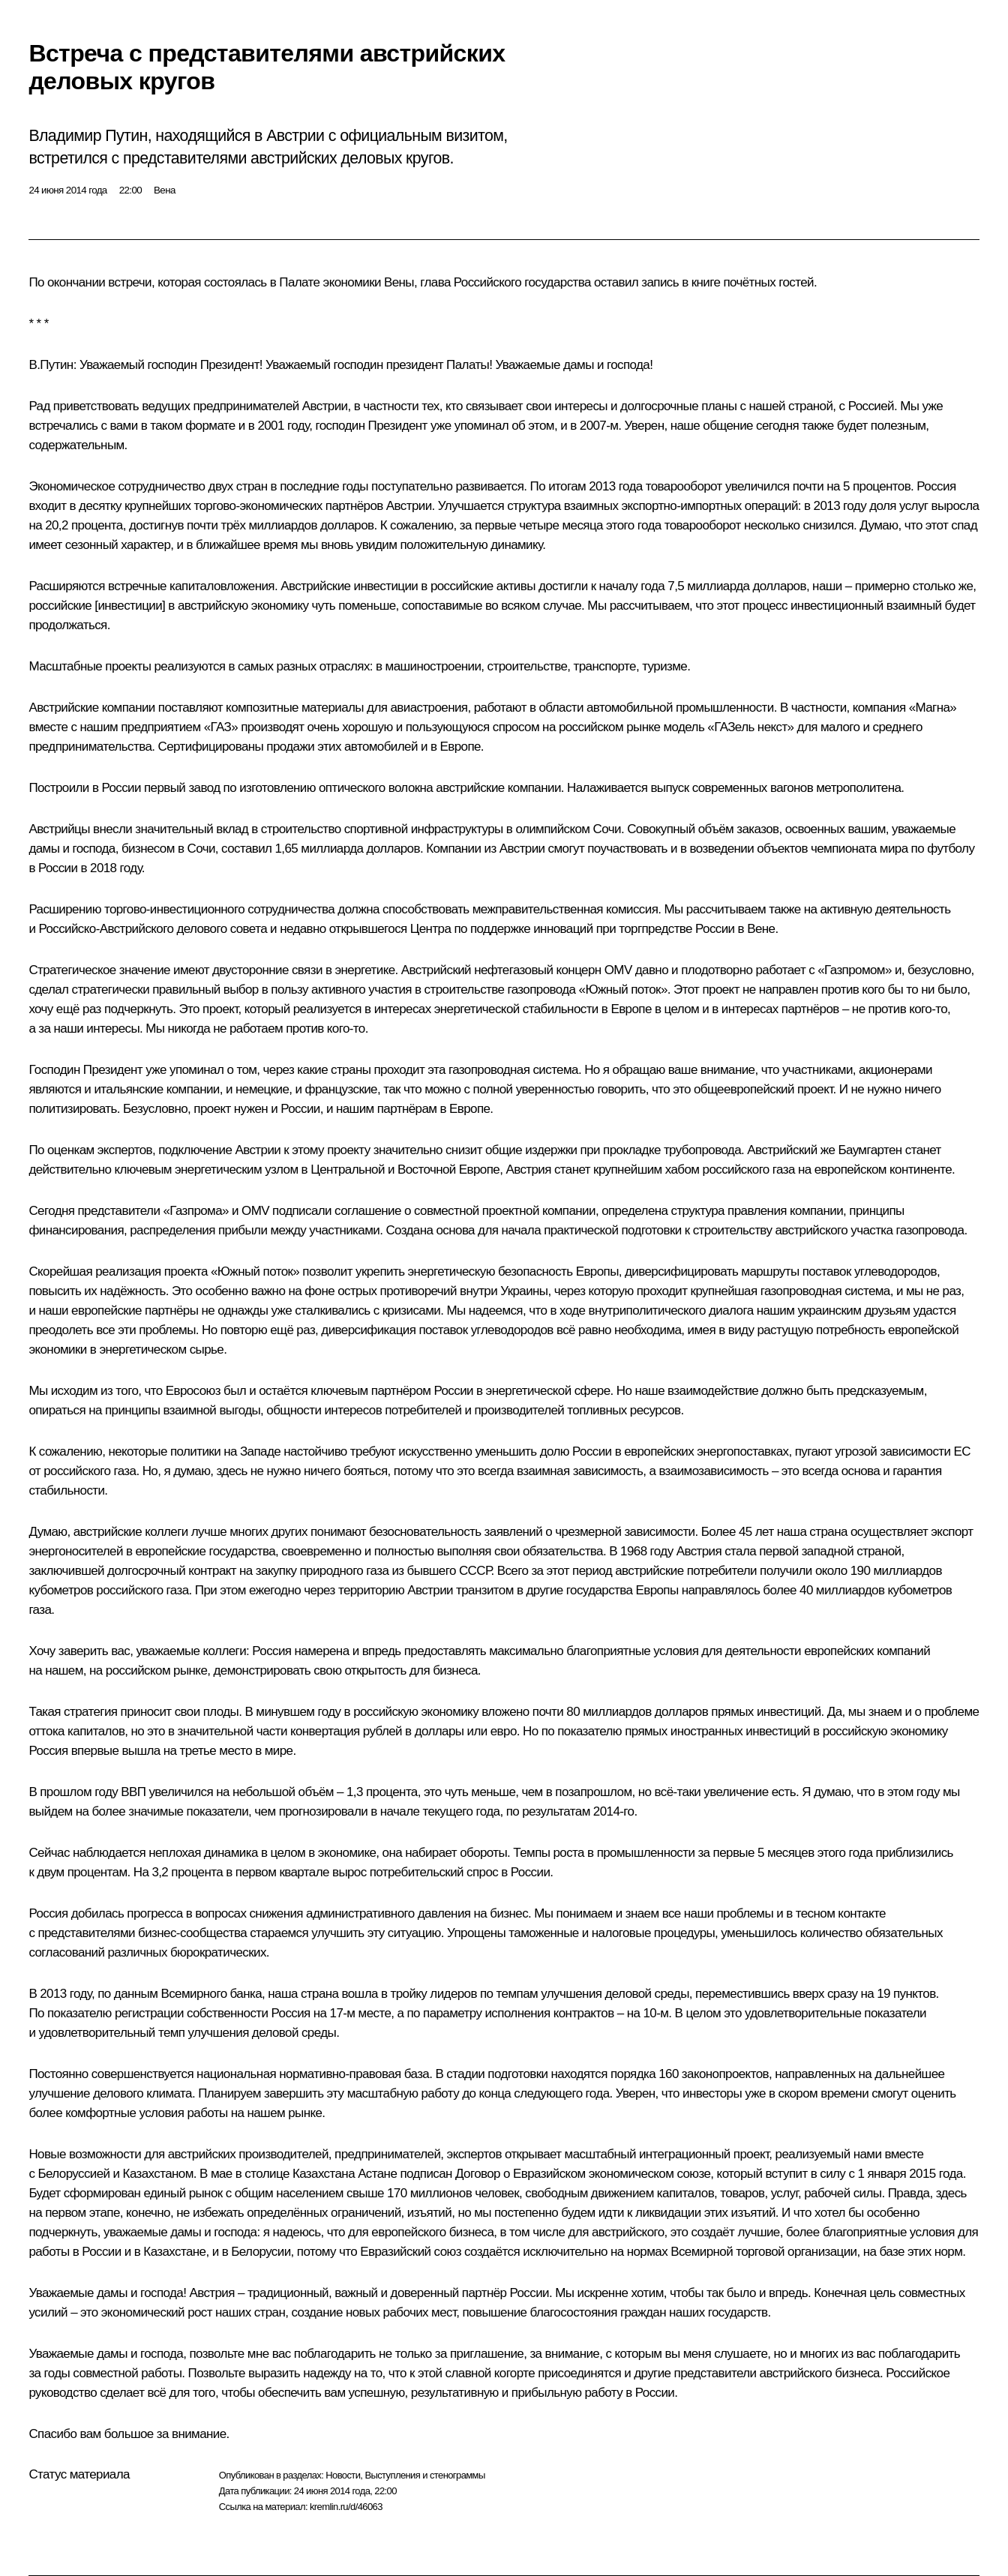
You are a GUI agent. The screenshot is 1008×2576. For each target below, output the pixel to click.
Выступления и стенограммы (424, 2475)
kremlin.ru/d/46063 (346, 2506)
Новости (343, 2475)
